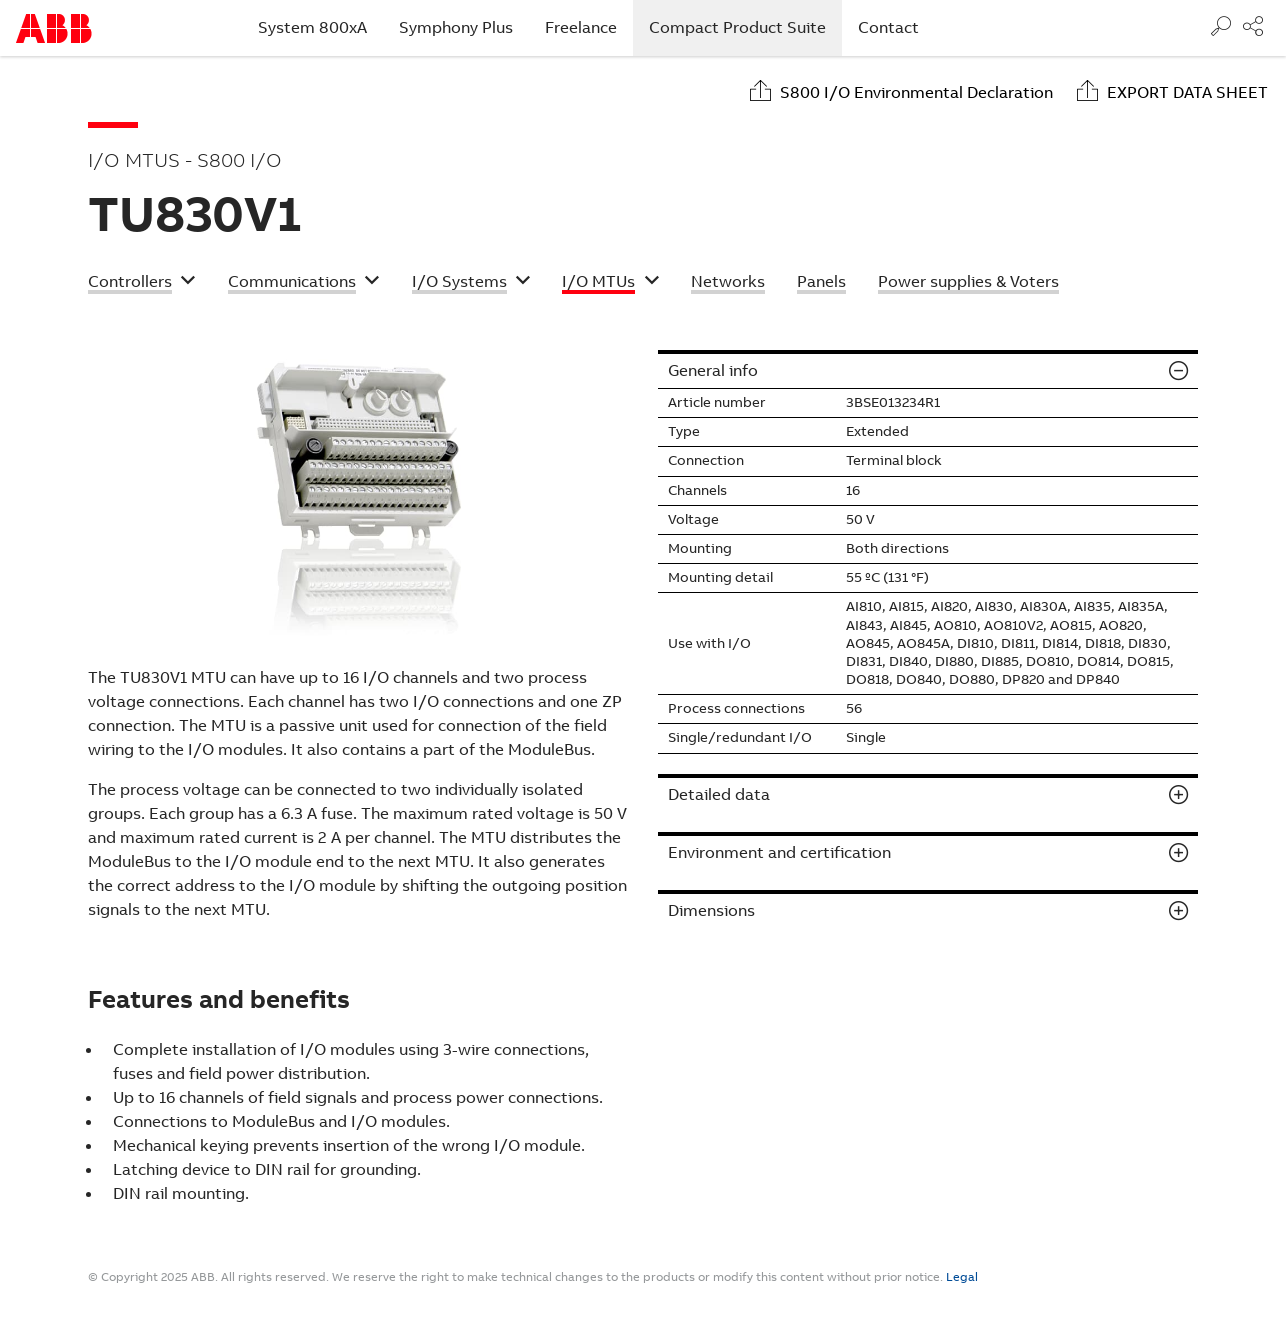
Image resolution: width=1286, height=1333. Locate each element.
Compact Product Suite (745, 27)
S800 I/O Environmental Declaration (916, 92)
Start (54, 28)
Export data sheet (1187, 92)
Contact (888, 27)
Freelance (581, 27)
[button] (142, 284)
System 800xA (312, 27)
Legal (962, 1277)
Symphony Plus (456, 27)
